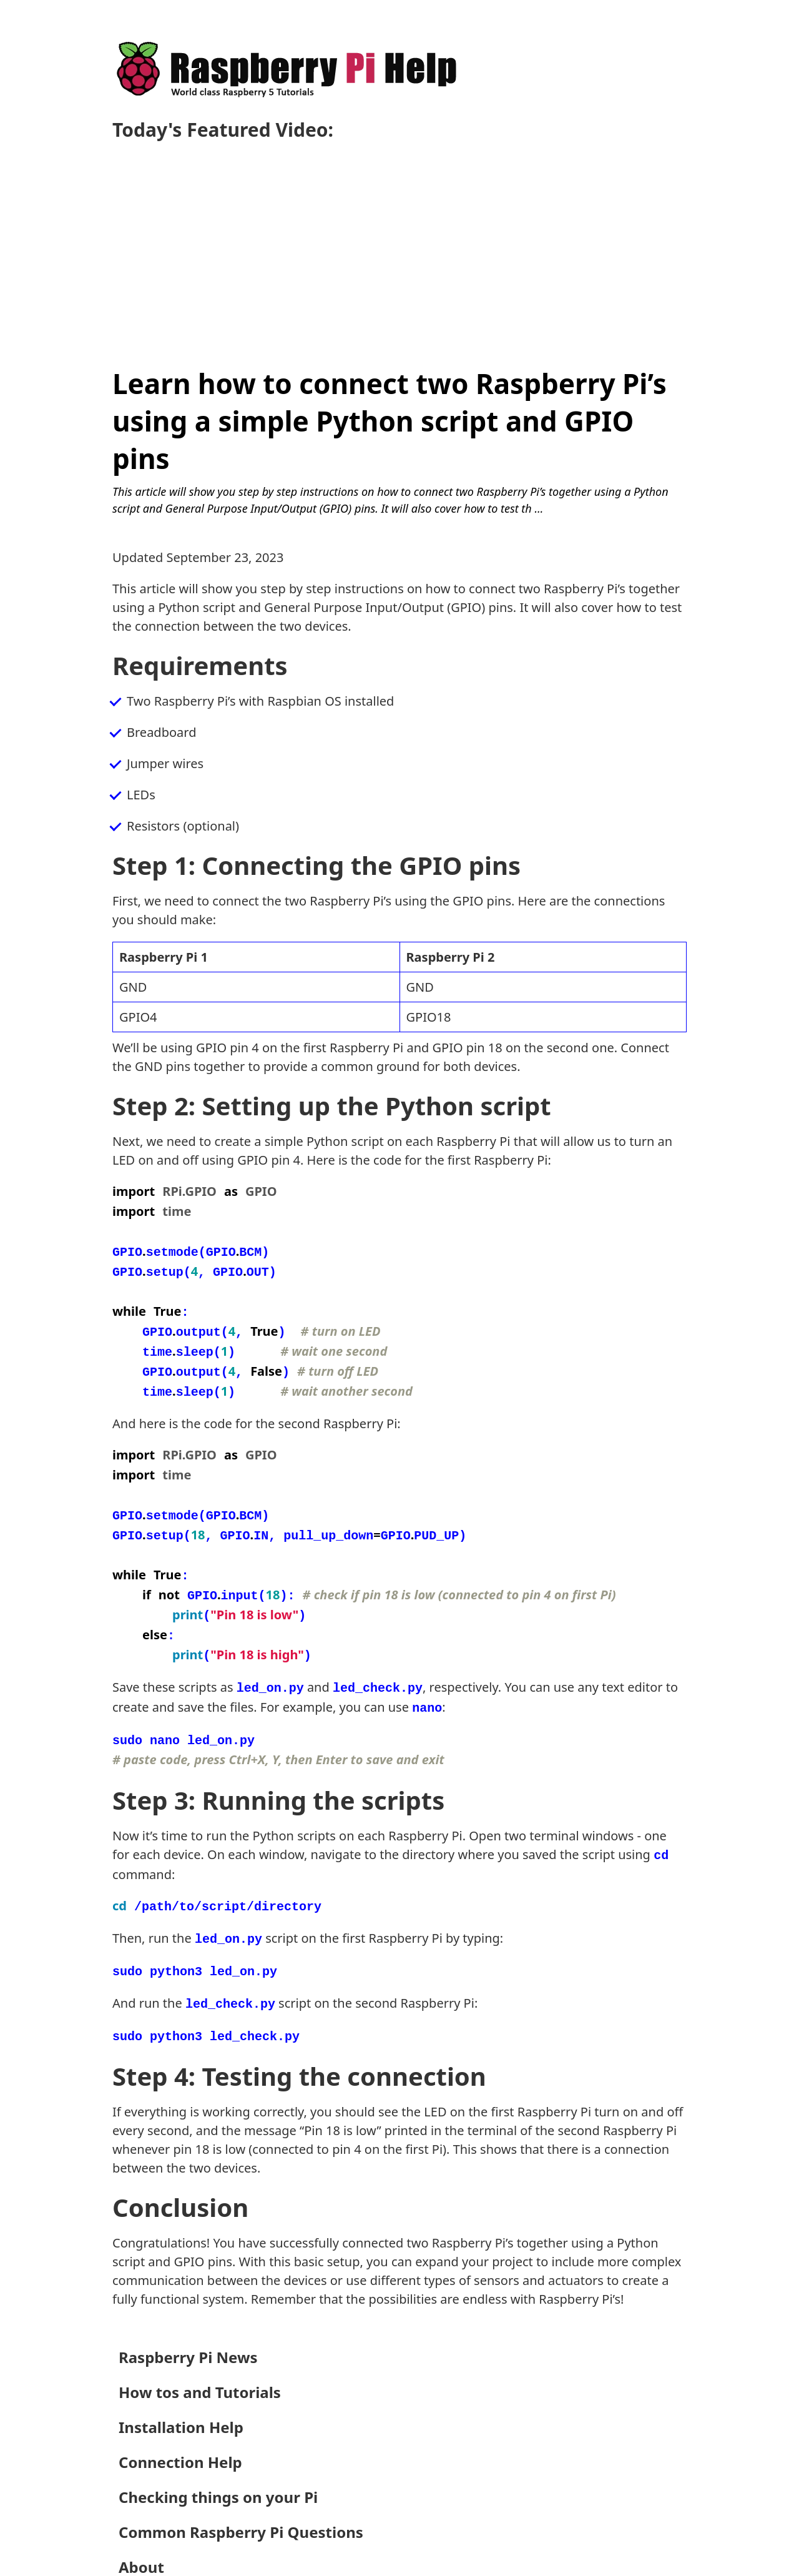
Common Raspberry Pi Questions (241, 2492)
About (141, 2527)
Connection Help (180, 2422)
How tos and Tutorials (200, 2352)
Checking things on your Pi (218, 2457)
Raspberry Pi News (188, 2317)
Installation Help (181, 2387)
